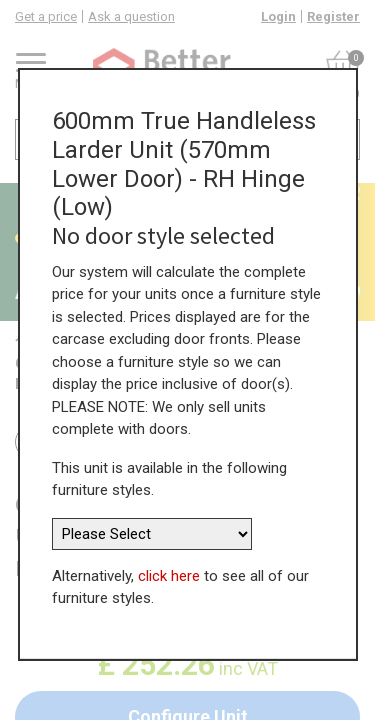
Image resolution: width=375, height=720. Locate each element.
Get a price (46, 16)
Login (278, 16)
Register (333, 16)
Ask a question (131, 16)
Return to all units (97, 442)
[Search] (340, 139)
